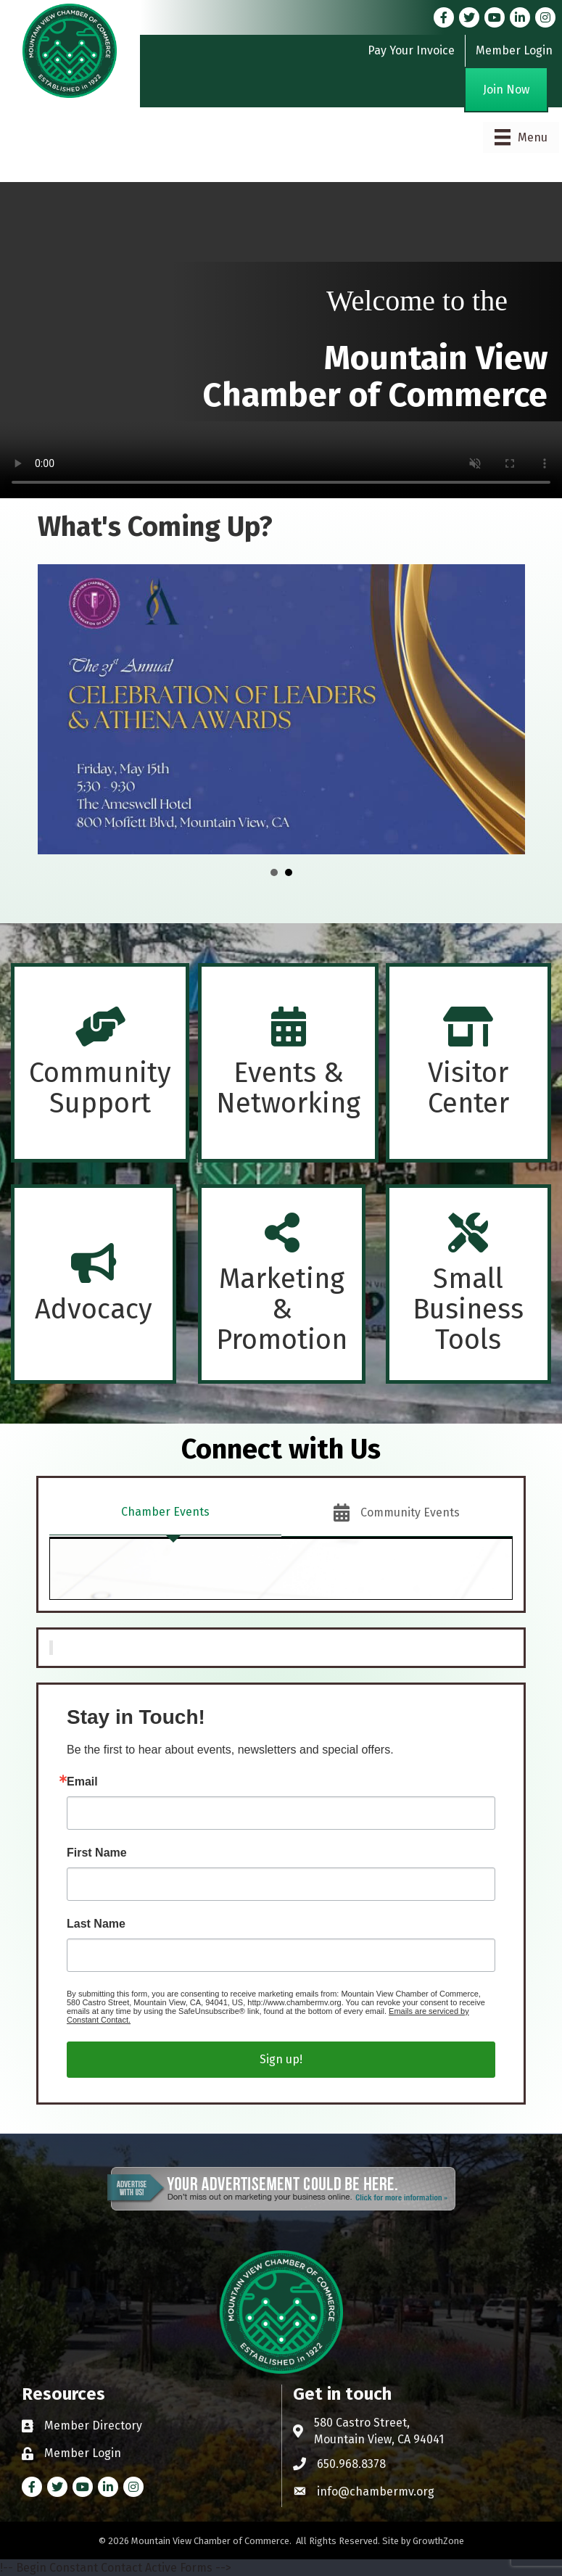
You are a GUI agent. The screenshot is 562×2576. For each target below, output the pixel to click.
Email (82, 1782)
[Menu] (521, 137)
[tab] (165, 1513)
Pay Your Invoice (411, 50)
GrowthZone (438, 2540)
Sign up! (281, 2059)
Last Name (96, 1924)
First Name (97, 1853)
